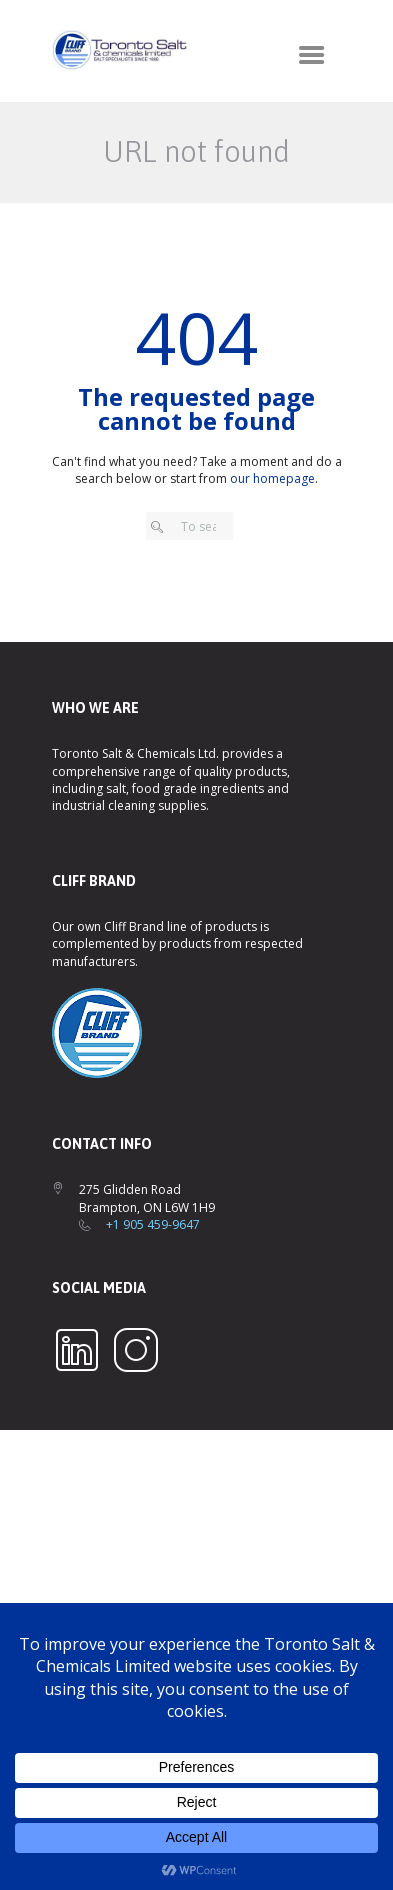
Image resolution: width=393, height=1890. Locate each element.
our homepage (272, 478)
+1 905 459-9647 (153, 1224)
